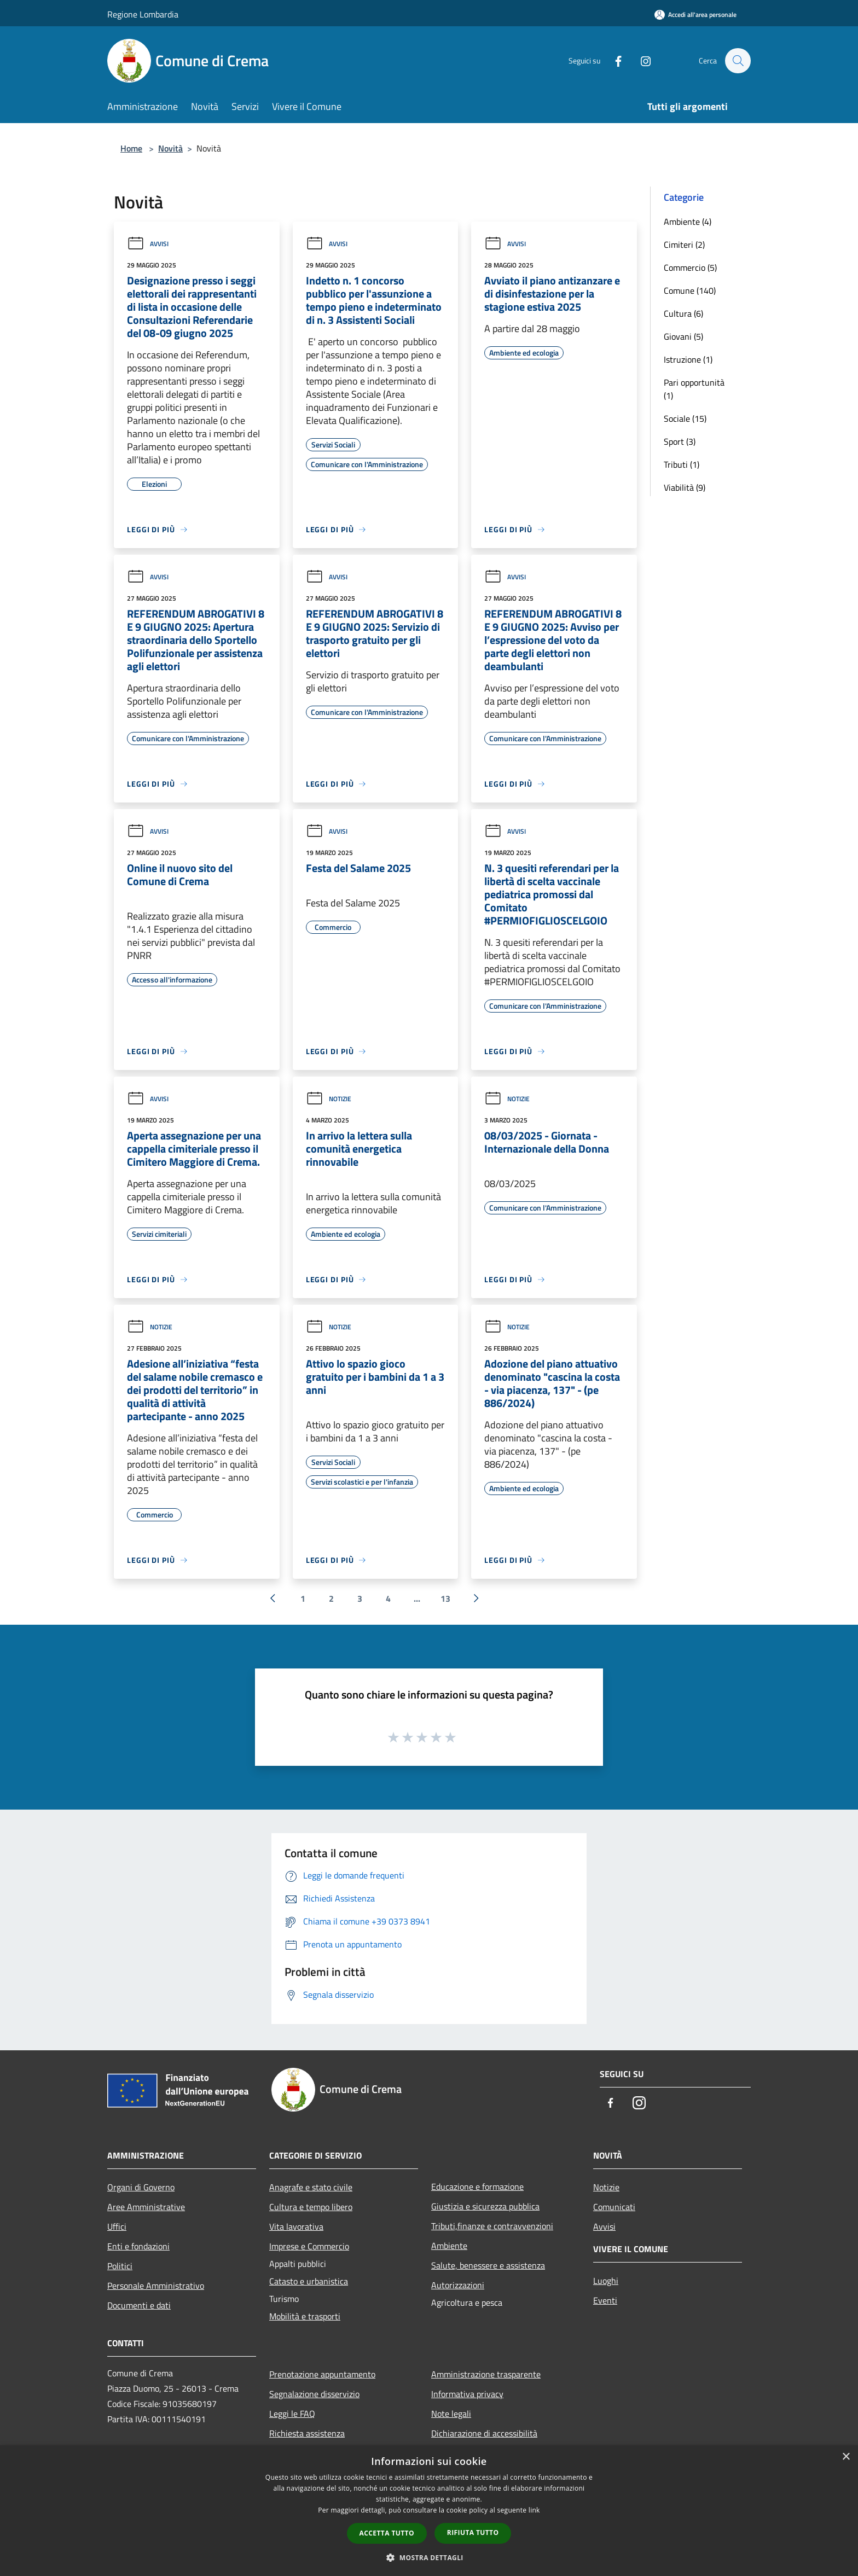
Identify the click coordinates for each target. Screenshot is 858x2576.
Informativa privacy (467, 2393)
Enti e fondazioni (138, 2246)
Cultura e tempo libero (310, 2206)
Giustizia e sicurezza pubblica (485, 2206)
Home (131, 148)
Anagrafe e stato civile (310, 2187)
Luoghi (605, 2280)
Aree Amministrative (146, 2206)
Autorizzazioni (457, 2285)
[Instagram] (640, 60)
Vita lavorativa (296, 2226)
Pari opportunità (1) (694, 389)
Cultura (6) (683, 313)
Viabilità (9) (684, 487)
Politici (119, 2265)
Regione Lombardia (142, 14)
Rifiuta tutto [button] (473, 2532)
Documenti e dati (139, 2305)
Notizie (328, 1099)
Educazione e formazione (477, 2186)
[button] (429, 2557)
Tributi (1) (681, 464)
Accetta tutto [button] (387, 2533)
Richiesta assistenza (307, 2433)
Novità (170, 148)
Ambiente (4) (687, 221)
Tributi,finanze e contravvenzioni (492, 2225)
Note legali (451, 2413)
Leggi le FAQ (292, 2413)
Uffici (116, 2226)
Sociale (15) (685, 418)
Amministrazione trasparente (486, 2374)
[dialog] (429, 2510)
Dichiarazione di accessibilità (484, 2433)
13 (445, 1598)
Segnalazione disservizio (314, 2393)
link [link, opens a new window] (534, 2510)
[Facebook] (613, 60)
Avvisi (148, 244)
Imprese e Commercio (309, 2246)
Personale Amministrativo (155, 2285)
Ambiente (449, 2245)
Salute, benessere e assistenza (488, 2265)
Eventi (605, 2300)
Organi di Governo (141, 2187)
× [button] (846, 2457)
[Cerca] (737, 61)
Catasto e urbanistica (308, 2281)
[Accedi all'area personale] (695, 14)
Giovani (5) (683, 336)
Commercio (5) (690, 267)
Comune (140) (690, 290)
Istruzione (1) (688, 359)
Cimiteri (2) (684, 244)
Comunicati (614, 2206)
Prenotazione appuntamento (322, 2374)
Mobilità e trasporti (304, 2316)
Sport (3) (679, 441)
